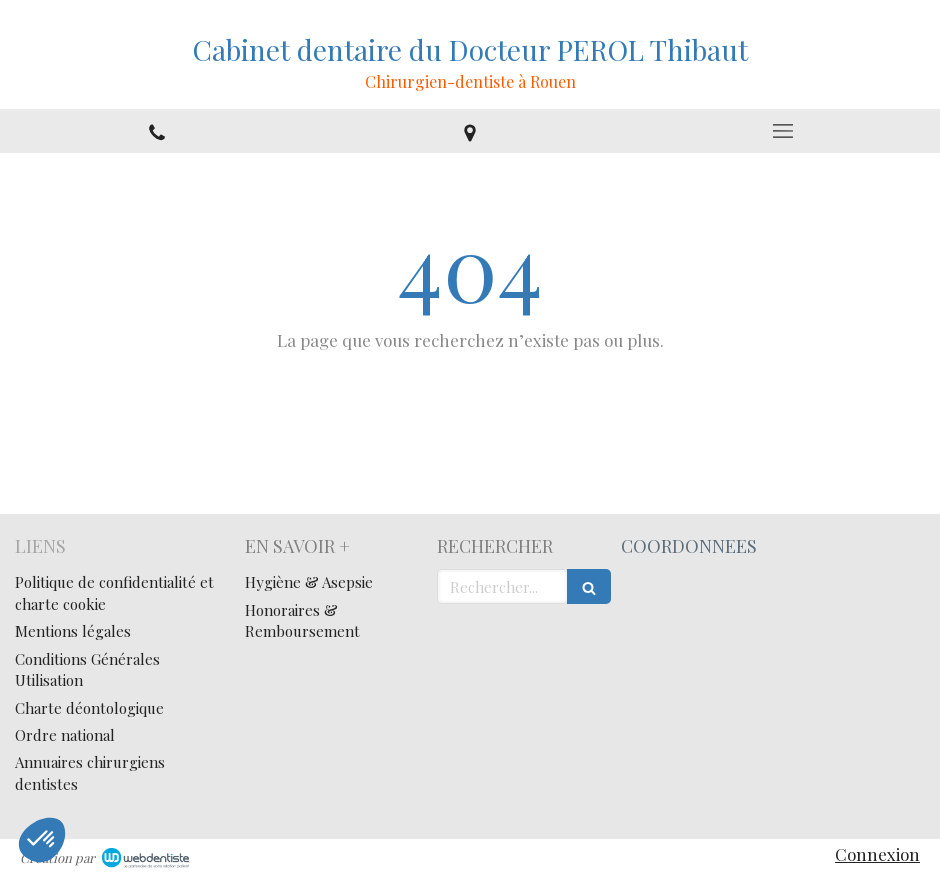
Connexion (877, 854)
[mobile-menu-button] (783, 131)
